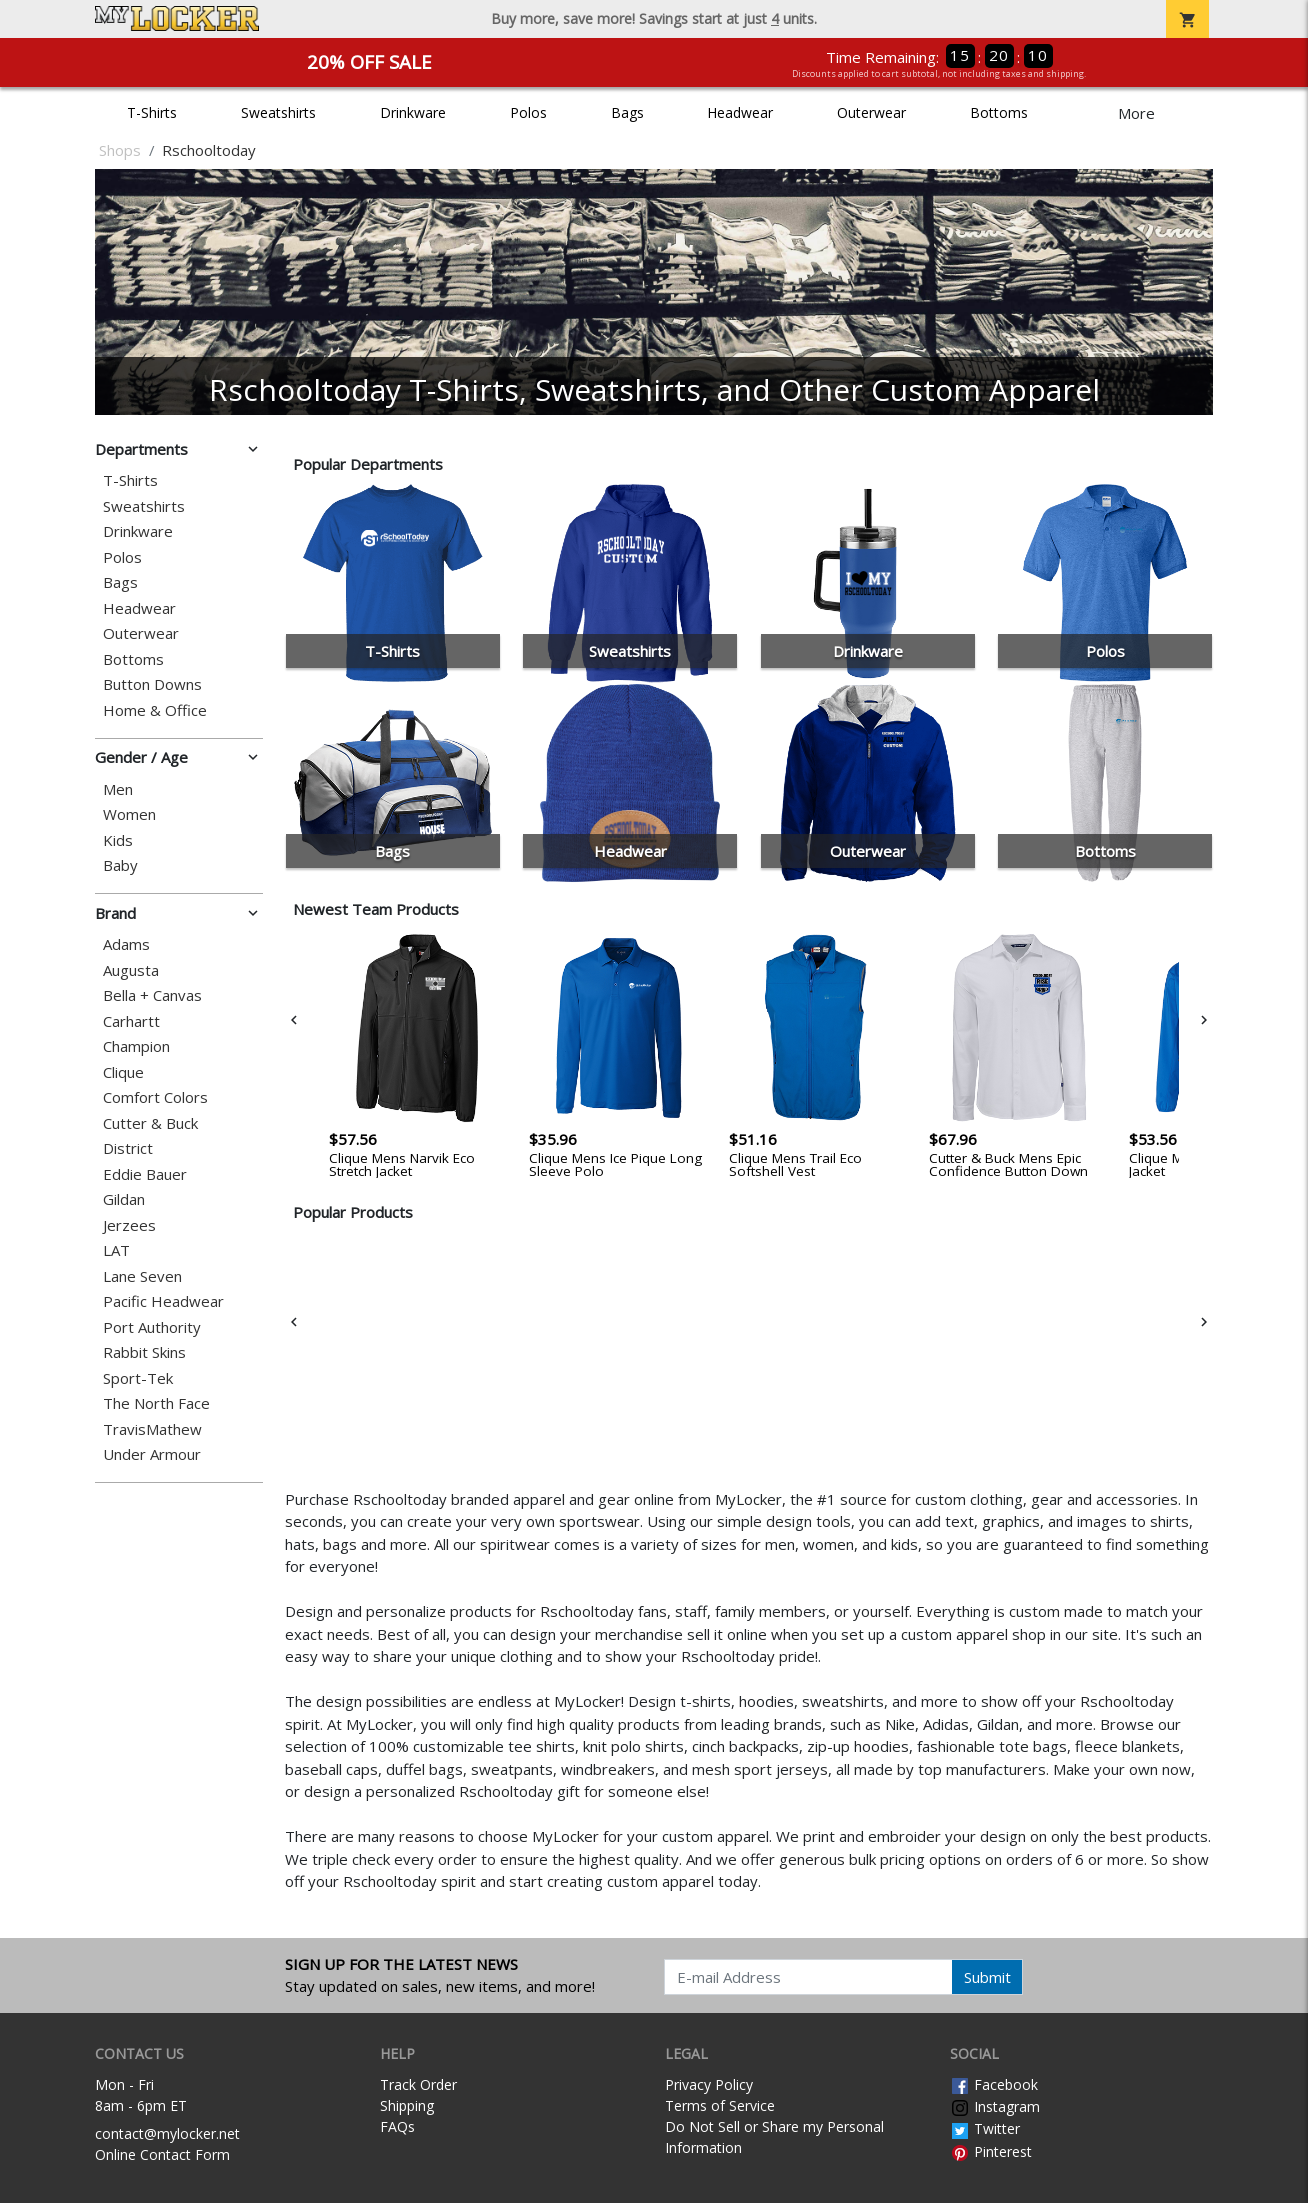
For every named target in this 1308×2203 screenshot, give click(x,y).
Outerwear (871, 112)
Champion (136, 1046)
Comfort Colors (155, 1097)
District (128, 1148)
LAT (116, 1250)
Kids (118, 840)
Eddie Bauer (145, 1174)
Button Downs (152, 684)
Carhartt (131, 1021)
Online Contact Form (162, 2154)
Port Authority (152, 1327)
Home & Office (155, 710)
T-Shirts (152, 112)
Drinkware (413, 112)
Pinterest (991, 2151)
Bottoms (999, 112)
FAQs (397, 2126)
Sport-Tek (138, 1378)
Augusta (131, 970)
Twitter (985, 2128)
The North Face (156, 1403)
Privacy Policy (709, 2084)
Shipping (407, 2105)
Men (118, 789)
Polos (528, 112)
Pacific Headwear (163, 1301)
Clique (123, 1072)
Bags (627, 112)
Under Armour (152, 1454)
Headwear (740, 112)
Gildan (124, 1199)
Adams (126, 944)
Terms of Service (720, 2105)
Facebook (994, 2084)
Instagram (995, 2106)
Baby (120, 865)
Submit (987, 1977)
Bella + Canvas (152, 995)
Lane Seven (142, 1276)
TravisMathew (152, 1429)
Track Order (418, 2084)
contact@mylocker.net (167, 2133)
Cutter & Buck (150, 1123)
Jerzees (129, 1225)
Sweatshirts (278, 112)
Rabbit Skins (144, 1352)
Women (129, 814)
